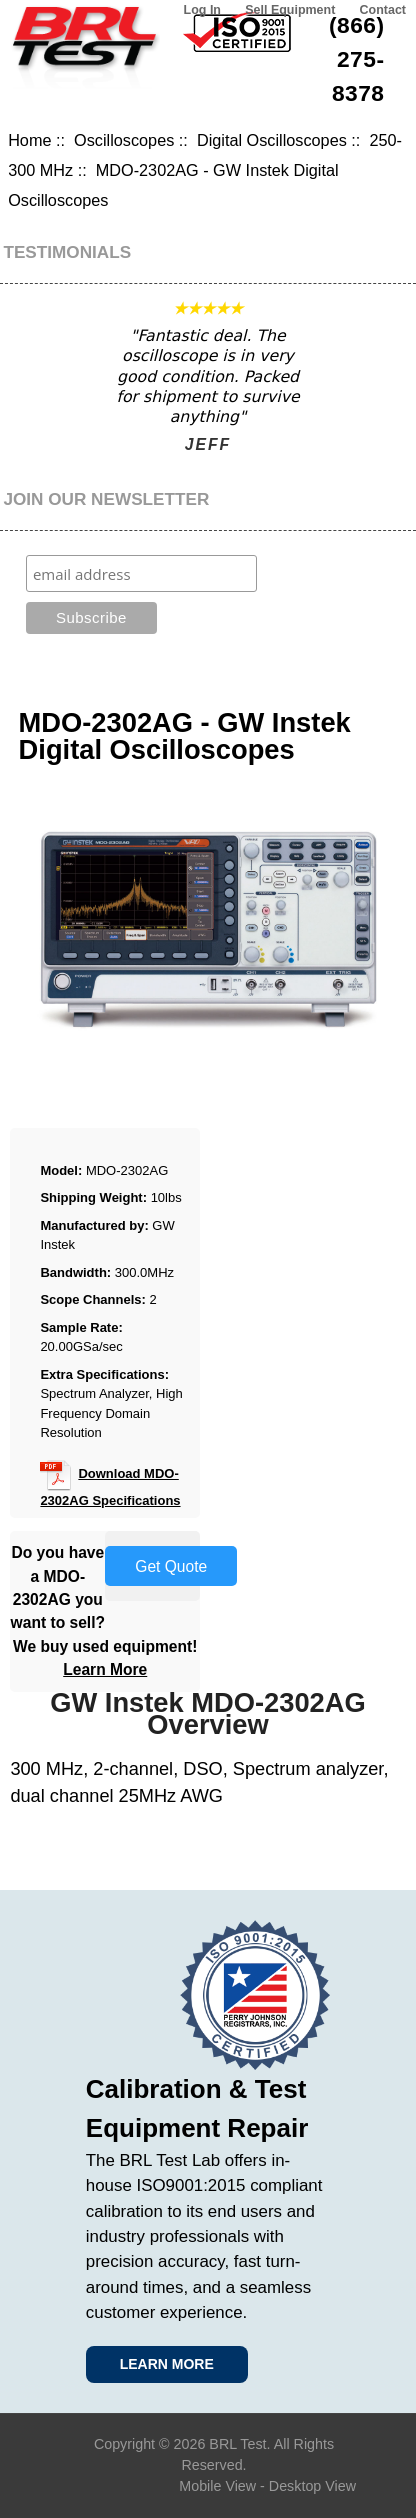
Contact (383, 10)
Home (29, 140)
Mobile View (217, 2486)
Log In (202, 10)
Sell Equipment (290, 10)
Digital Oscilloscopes (272, 140)
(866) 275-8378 (357, 59)
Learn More (105, 1669)
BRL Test (237, 2444)
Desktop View (312, 2486)
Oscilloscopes (124, 140)
